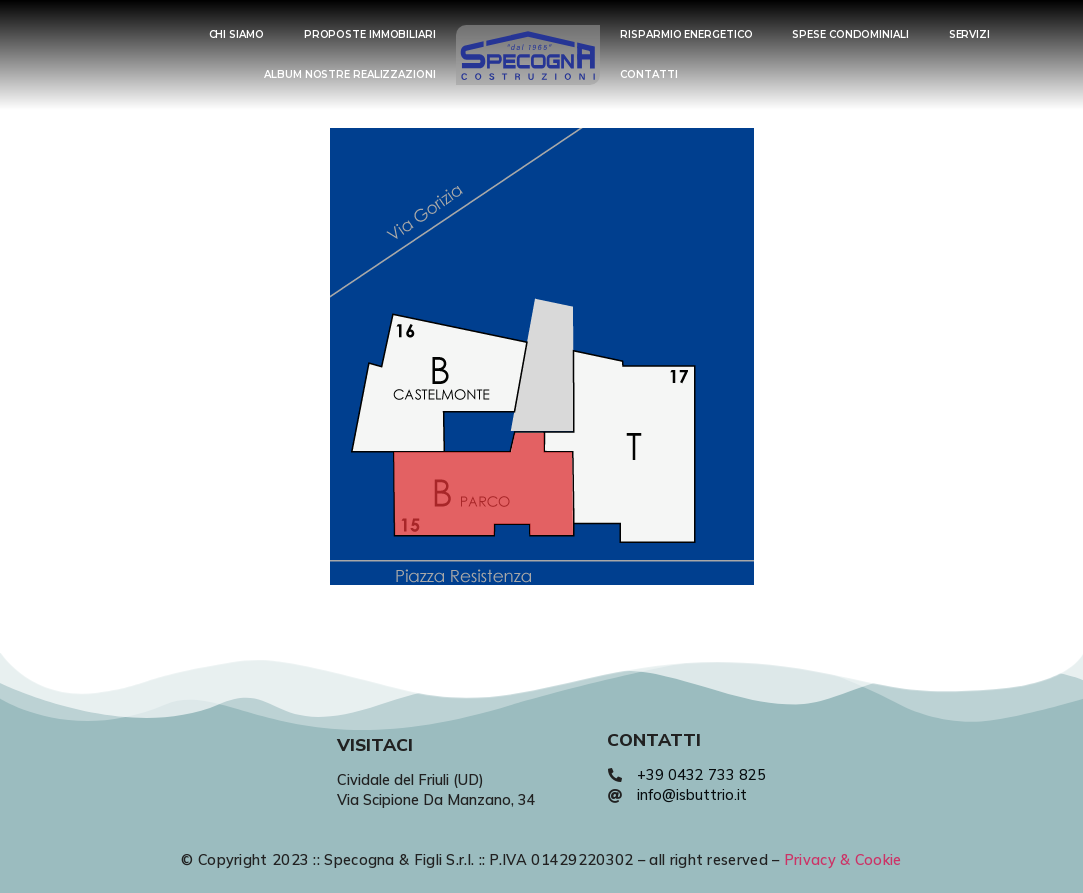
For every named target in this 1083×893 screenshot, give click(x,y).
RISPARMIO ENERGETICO (686, 34)
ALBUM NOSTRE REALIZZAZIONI (349, 74)
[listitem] (439, 383)
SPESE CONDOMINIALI (850, 34)
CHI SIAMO (236, 34)
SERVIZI (969, 34)
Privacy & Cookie (843, 860)
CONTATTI (648, 74)
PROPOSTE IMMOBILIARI (370, 34)
